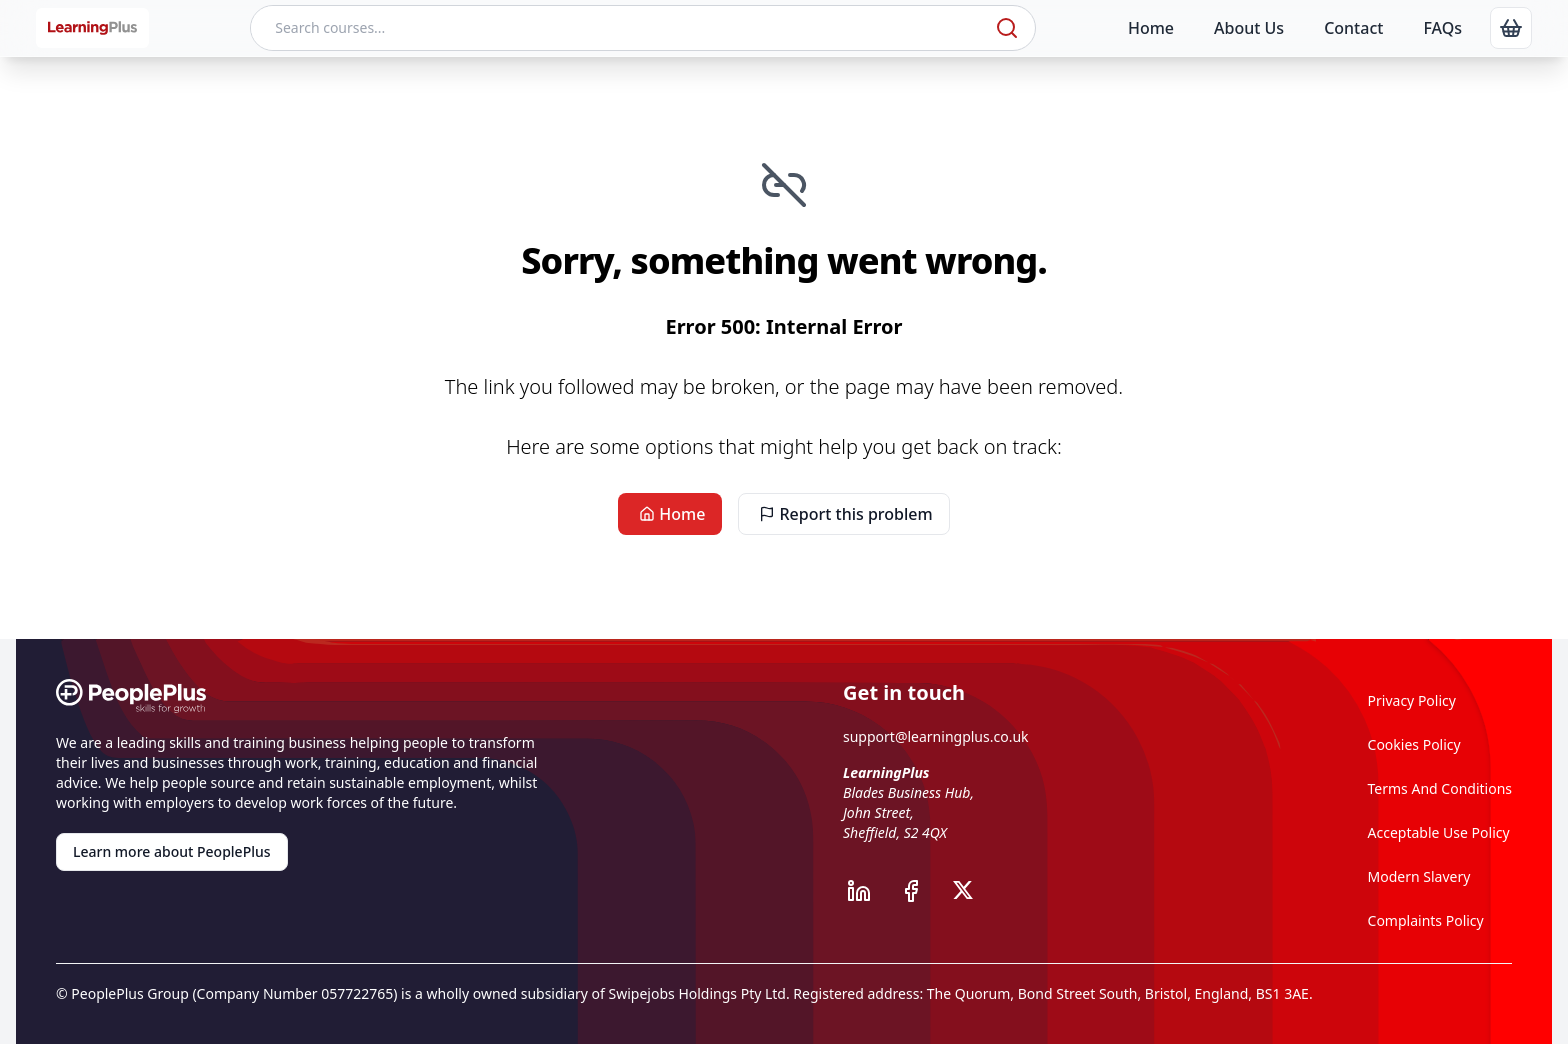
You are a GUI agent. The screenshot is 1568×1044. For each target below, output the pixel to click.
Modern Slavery (1419, 876)
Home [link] (670, 514)
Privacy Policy (1412, 700)
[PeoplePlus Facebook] (921, 891)
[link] (1511, 28)
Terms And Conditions (1440, 788)
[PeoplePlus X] (969, 891)
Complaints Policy (1426, 920)
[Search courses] (621, 28)
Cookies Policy (1414, 744)
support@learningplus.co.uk (936, 736)
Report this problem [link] (843, 514)
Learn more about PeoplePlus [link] (172, 851)
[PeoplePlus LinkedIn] (869, 891)
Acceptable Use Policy (1439, 832)
